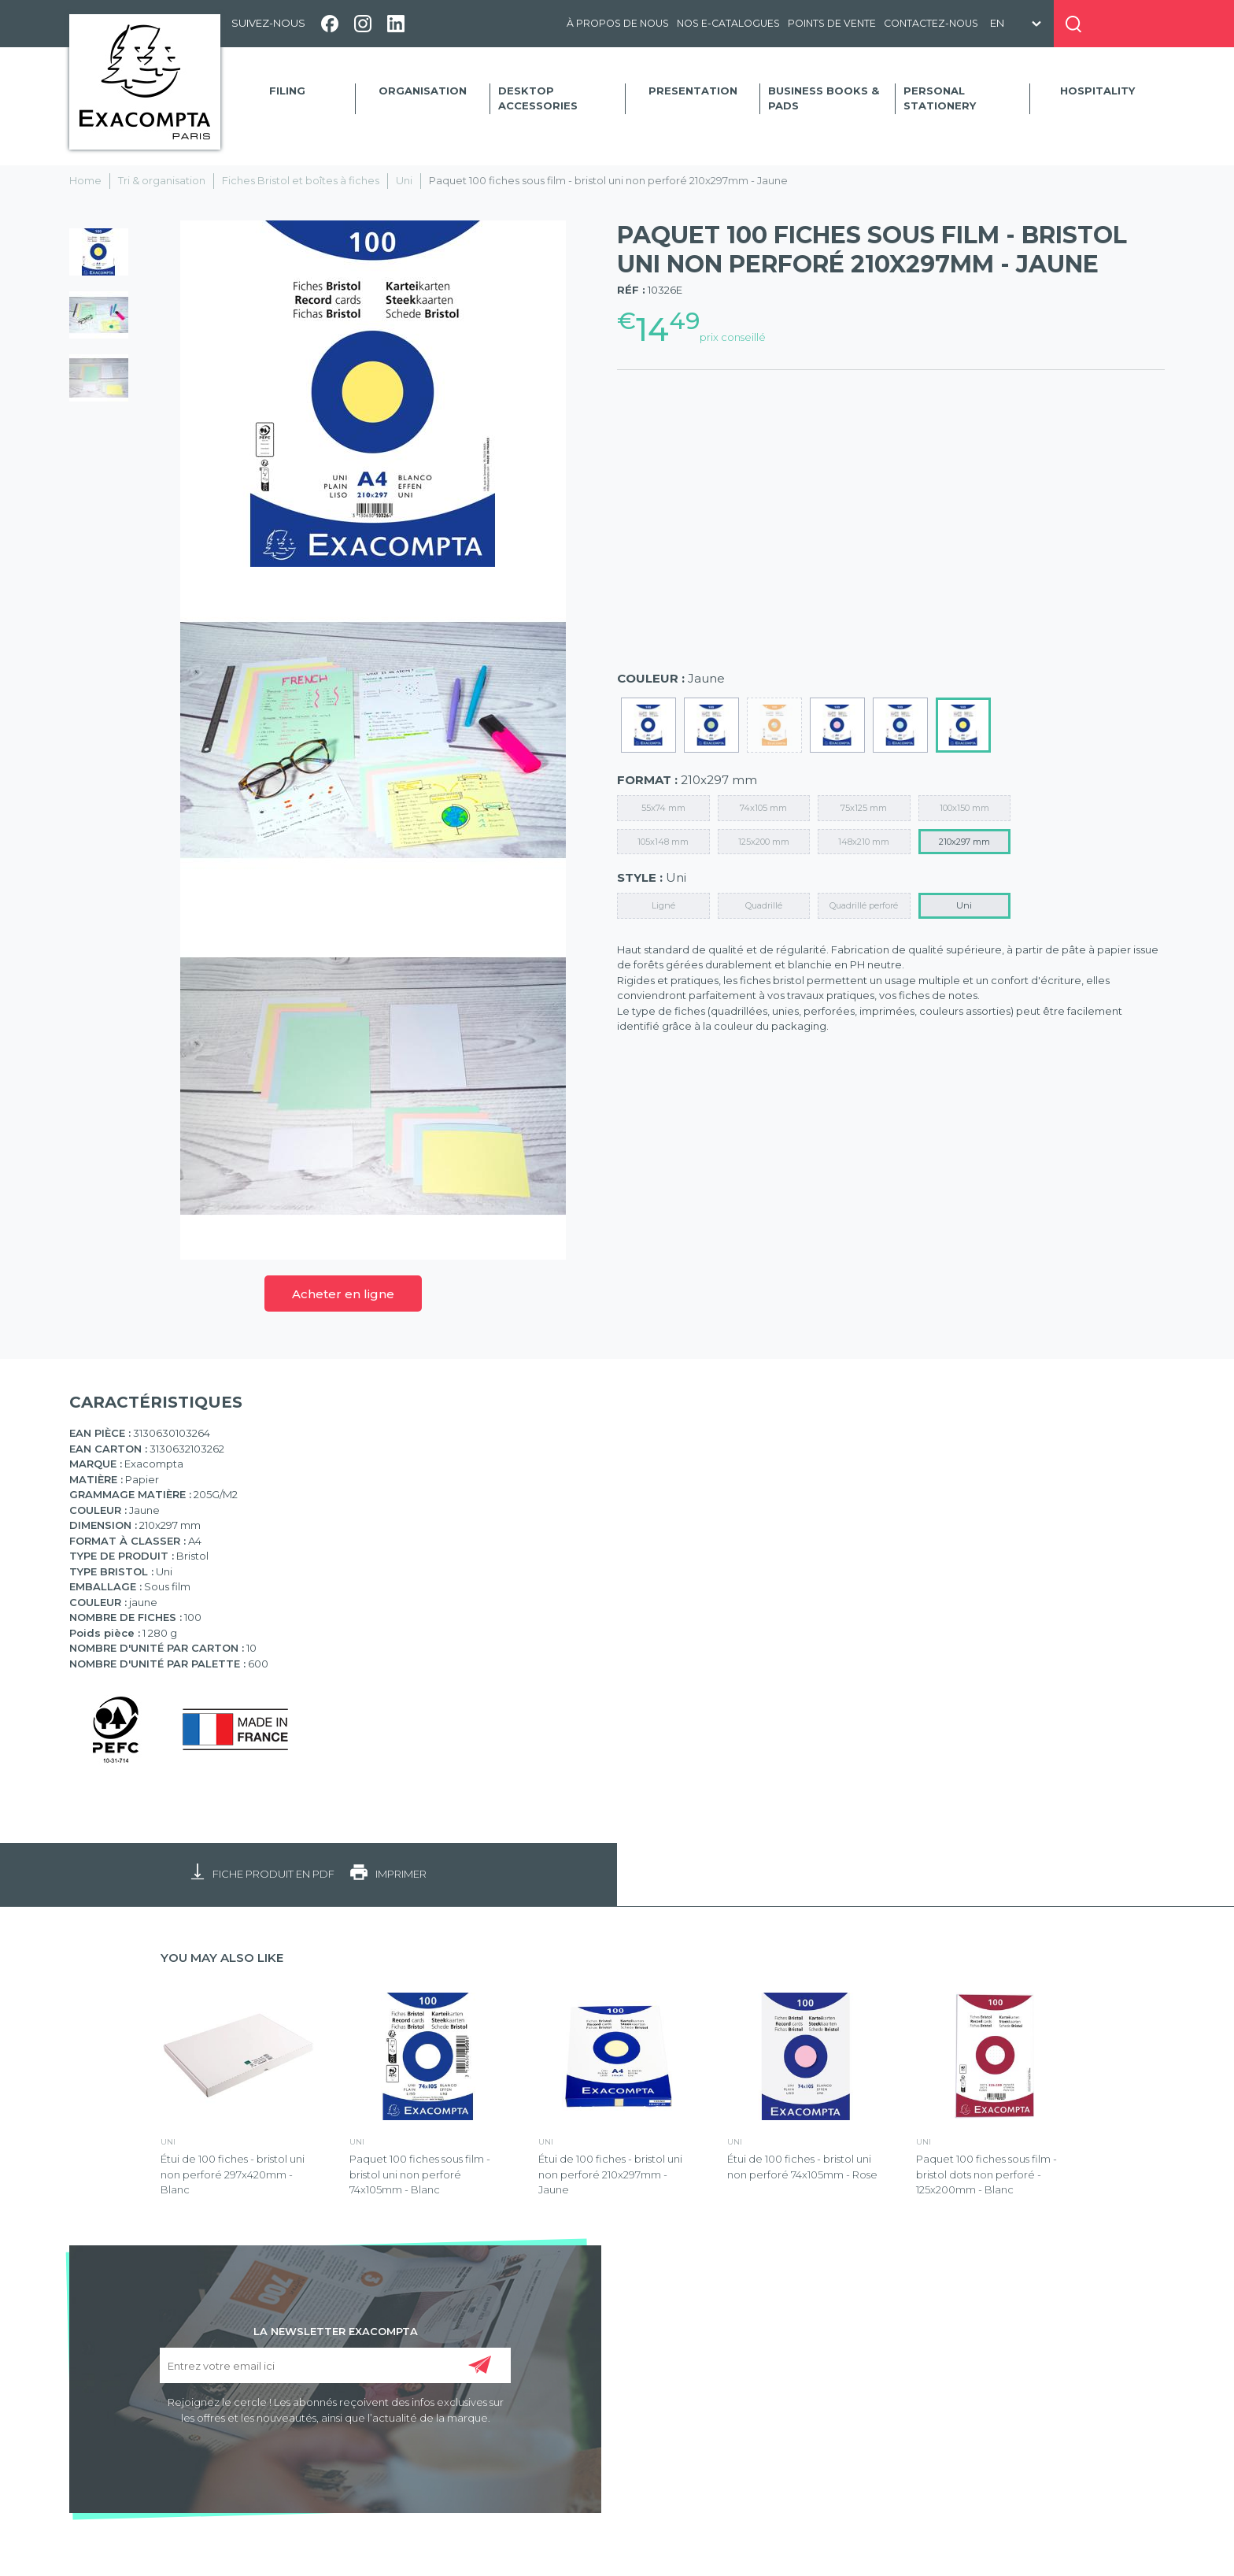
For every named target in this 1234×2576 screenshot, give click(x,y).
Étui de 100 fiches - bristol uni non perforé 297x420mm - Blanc (233, 2174)
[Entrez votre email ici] (335, 2365)
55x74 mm (663, 807)
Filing (287, 90)
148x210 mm (863, 841)
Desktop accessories (538, 98)
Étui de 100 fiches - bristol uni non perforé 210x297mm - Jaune (610, 2174)
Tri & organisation (161, 180)
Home (85, 180)
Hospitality (1097, 90)
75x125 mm (864, 807)
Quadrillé (763, 905)
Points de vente (832, 23)
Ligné (663, 905)
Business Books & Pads (823, 98)
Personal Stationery (939, 98)
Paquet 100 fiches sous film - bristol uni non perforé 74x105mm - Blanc (419, 2174)
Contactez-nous (931, 23)
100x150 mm (964, 807)
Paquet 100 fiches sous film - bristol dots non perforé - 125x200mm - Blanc (986, 2174)
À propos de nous (618, 23)
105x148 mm (663, 841)
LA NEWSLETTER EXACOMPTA (335, 2330)
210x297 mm (964, 841)
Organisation (423, 90)
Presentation (692, 90)
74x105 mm (763, 807)
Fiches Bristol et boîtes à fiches (300, 180)
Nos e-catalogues (728, 23)
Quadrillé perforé (863, 905)
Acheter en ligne (343, 1293)
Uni (404, 180)
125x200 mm (763, 841)
